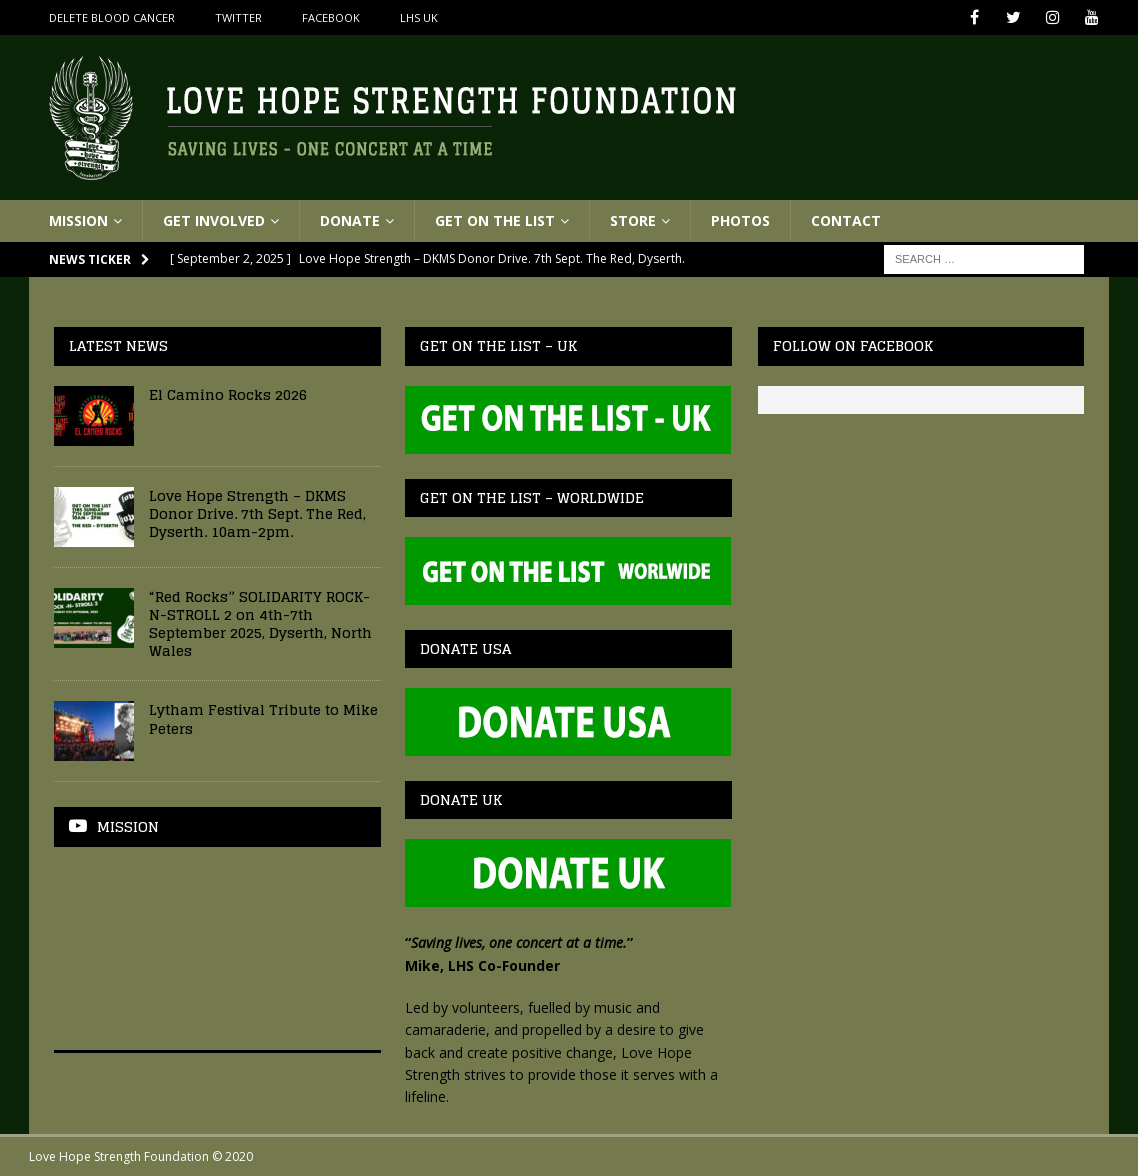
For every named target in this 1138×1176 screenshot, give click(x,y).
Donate (350, 220)
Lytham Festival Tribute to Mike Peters (263, 718)
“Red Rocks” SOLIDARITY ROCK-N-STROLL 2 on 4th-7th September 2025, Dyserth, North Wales (260, 624)
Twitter (238, 17)
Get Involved (214, 220)
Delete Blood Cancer (112, 17)
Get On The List (495, 220)
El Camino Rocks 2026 (228, 394)
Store (633, 220)
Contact (846, 220)
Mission (78, 220)
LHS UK (419, 17)
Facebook (331, 17)
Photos (740, 220)
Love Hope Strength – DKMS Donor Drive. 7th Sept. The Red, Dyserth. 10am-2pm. (257, 513)
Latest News (118, 345)
